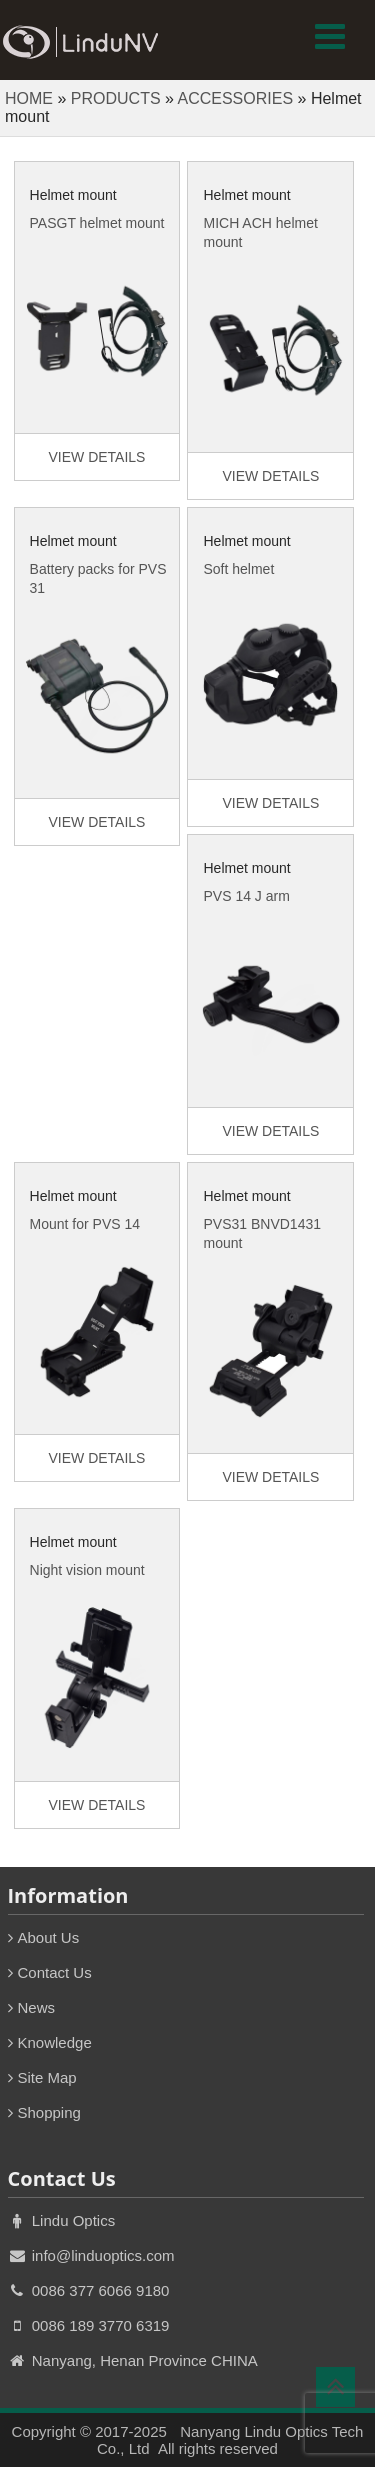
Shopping (49, 2112)
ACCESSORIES (235, 98)
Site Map (47, 2077)
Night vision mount (87, 1570)
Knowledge (55, 2042)
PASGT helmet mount (97, 223)
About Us (49, 1937)
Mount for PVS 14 (85, 1224)
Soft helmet (238, 569)
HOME (29, 98)
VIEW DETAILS (96, 457)
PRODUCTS (116, 98)
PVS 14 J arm (246, 896)
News (37, 2007)
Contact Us (55, 1972)
